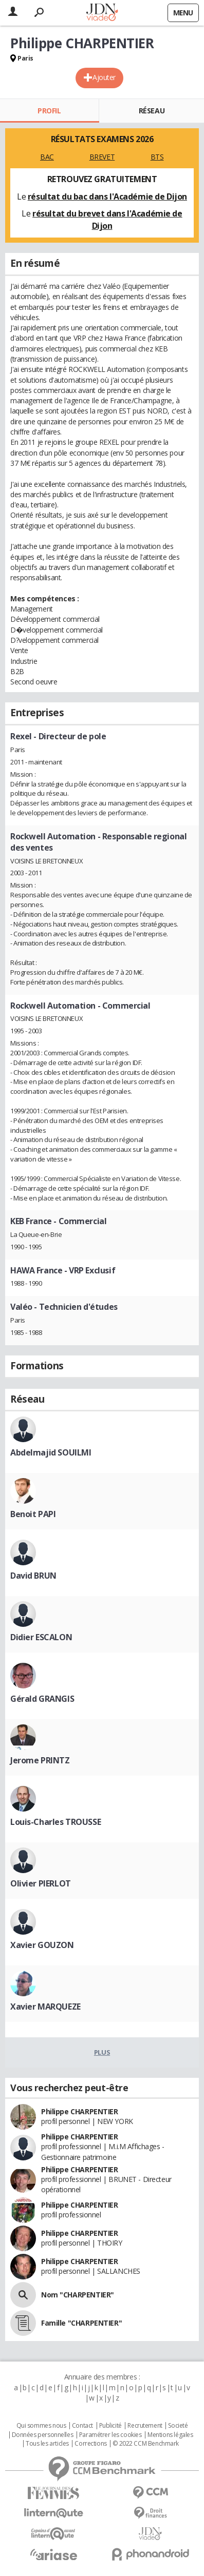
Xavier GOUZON (42, 1945)
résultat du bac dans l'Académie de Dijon (107, 196)
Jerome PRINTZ (40, 1760)
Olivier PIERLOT (40, 1883)
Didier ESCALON (41, 1637)
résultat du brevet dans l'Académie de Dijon (107, 219)
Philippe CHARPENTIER (79, 2111)
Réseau (151, 110)
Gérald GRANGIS (42, 1698)
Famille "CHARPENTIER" (81, 2323)
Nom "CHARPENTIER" (77, 2294)
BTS (157, 157)
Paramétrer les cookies (110, 2435)
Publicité (110, 2425)
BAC (47, 157)
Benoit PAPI (32, 1514)
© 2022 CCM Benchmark (146, 2443)
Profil (49, 110)
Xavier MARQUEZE (45, 2006)
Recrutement (144, 2425)
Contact (82, 2425)
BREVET (102, 157)
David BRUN (33, 1575)
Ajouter (104, 77)
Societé (178, 2425)
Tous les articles (47, 2443)
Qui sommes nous (41, 2425)
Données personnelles (42, 2435)
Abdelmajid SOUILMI (50, 1452)
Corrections (90, 2443)
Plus (102, 2052)
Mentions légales (170, 2435)
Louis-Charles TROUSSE (55, 1821)
